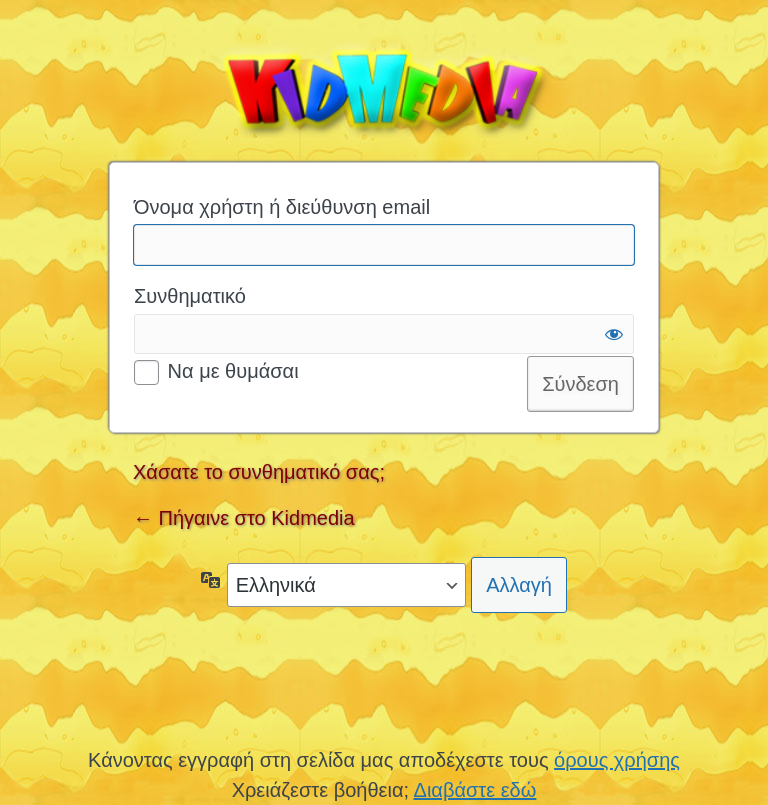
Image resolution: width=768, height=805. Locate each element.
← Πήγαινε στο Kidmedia (244, 518)
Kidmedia (384, 88)
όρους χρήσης (617, 760)
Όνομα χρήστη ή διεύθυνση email (282, 207)
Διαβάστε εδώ (475, 790)
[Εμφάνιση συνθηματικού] (614, 334)
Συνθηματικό (190, 296)
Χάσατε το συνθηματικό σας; (259, 472)
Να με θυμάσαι (233, 371)
